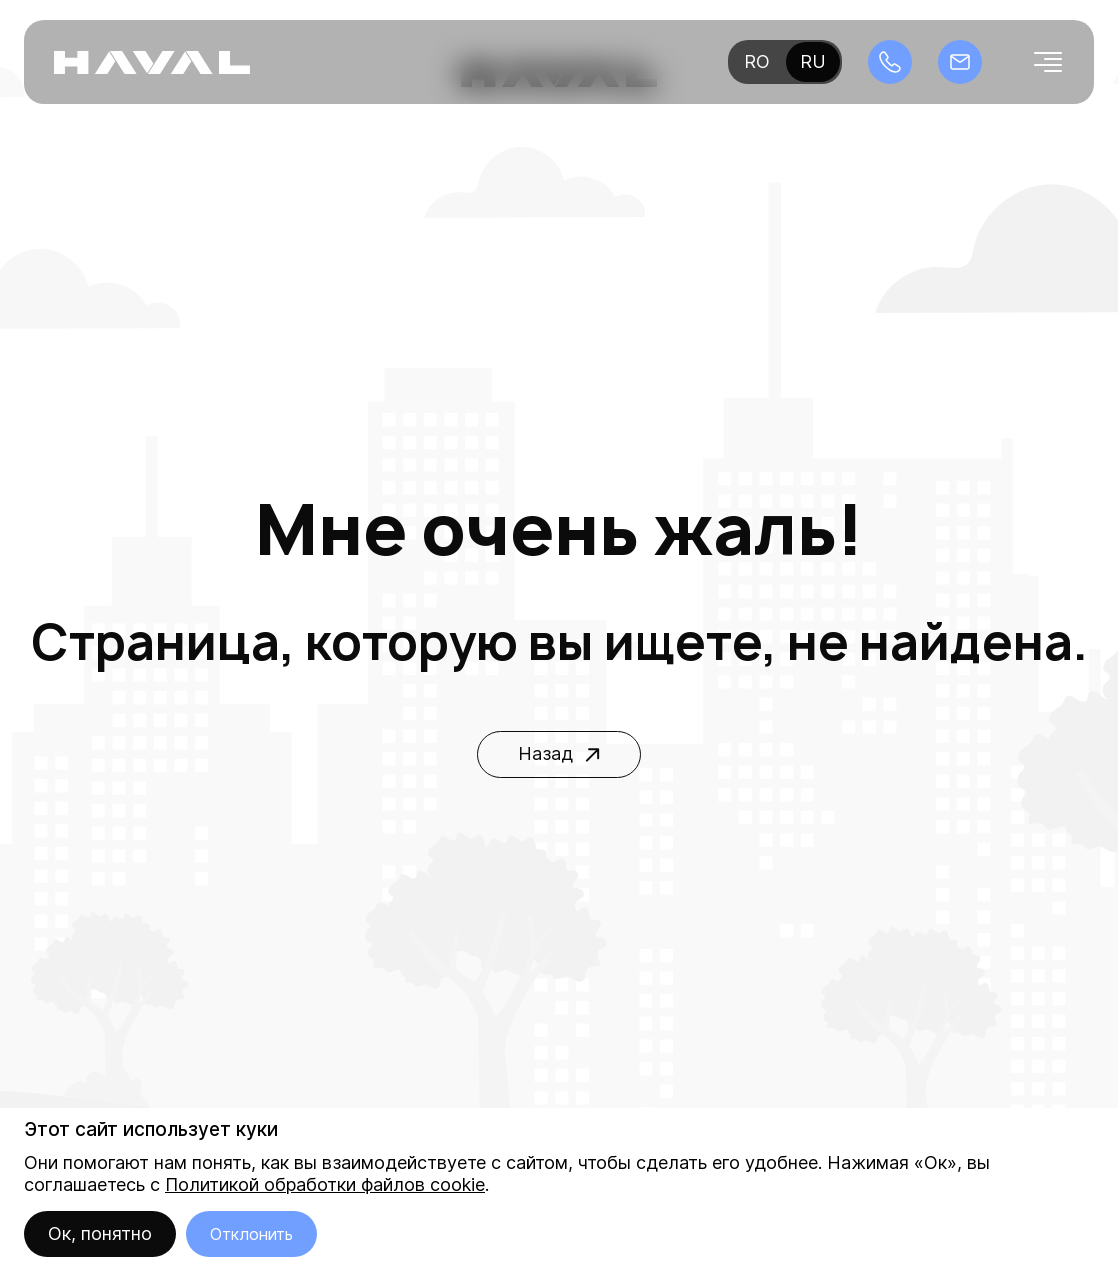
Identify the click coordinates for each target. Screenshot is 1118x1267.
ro (757, 61)
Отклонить (251, 1234)
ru (813, 61)
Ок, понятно (100, 1233)
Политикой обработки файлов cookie (325, 1184)
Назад (559, 753)
